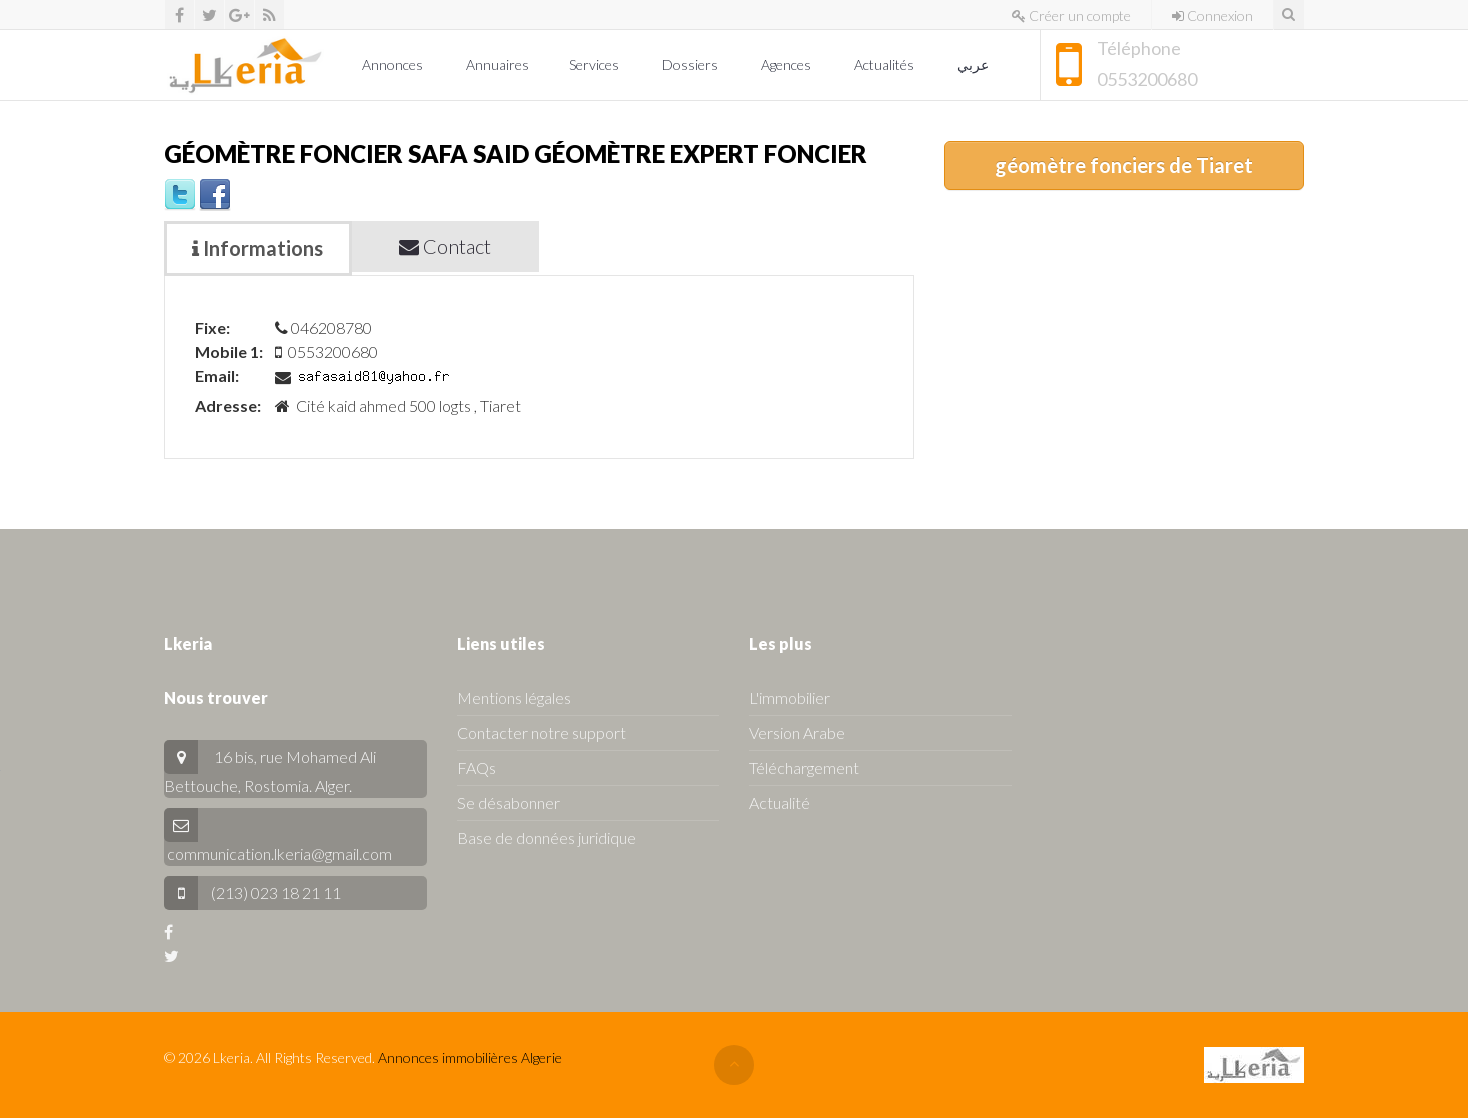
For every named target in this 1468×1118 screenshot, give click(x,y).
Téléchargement (804, 767)
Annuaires (497, 64)
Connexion (1212, 15)
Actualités (885, 64)
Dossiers (691, 64)
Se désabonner (508, 802)
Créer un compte (1071, 15)
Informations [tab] (257, 248)
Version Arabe (797, 732)
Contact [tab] (445, 246)
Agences (787, 64)
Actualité (779, 802)
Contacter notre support (541, 732)
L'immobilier (789, 697)
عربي (974, 64)
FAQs (476, 767)
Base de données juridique (546, 837)
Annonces (394, 64)
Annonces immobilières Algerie (470, 1057)
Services (595, 64)
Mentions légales (514, 697)
